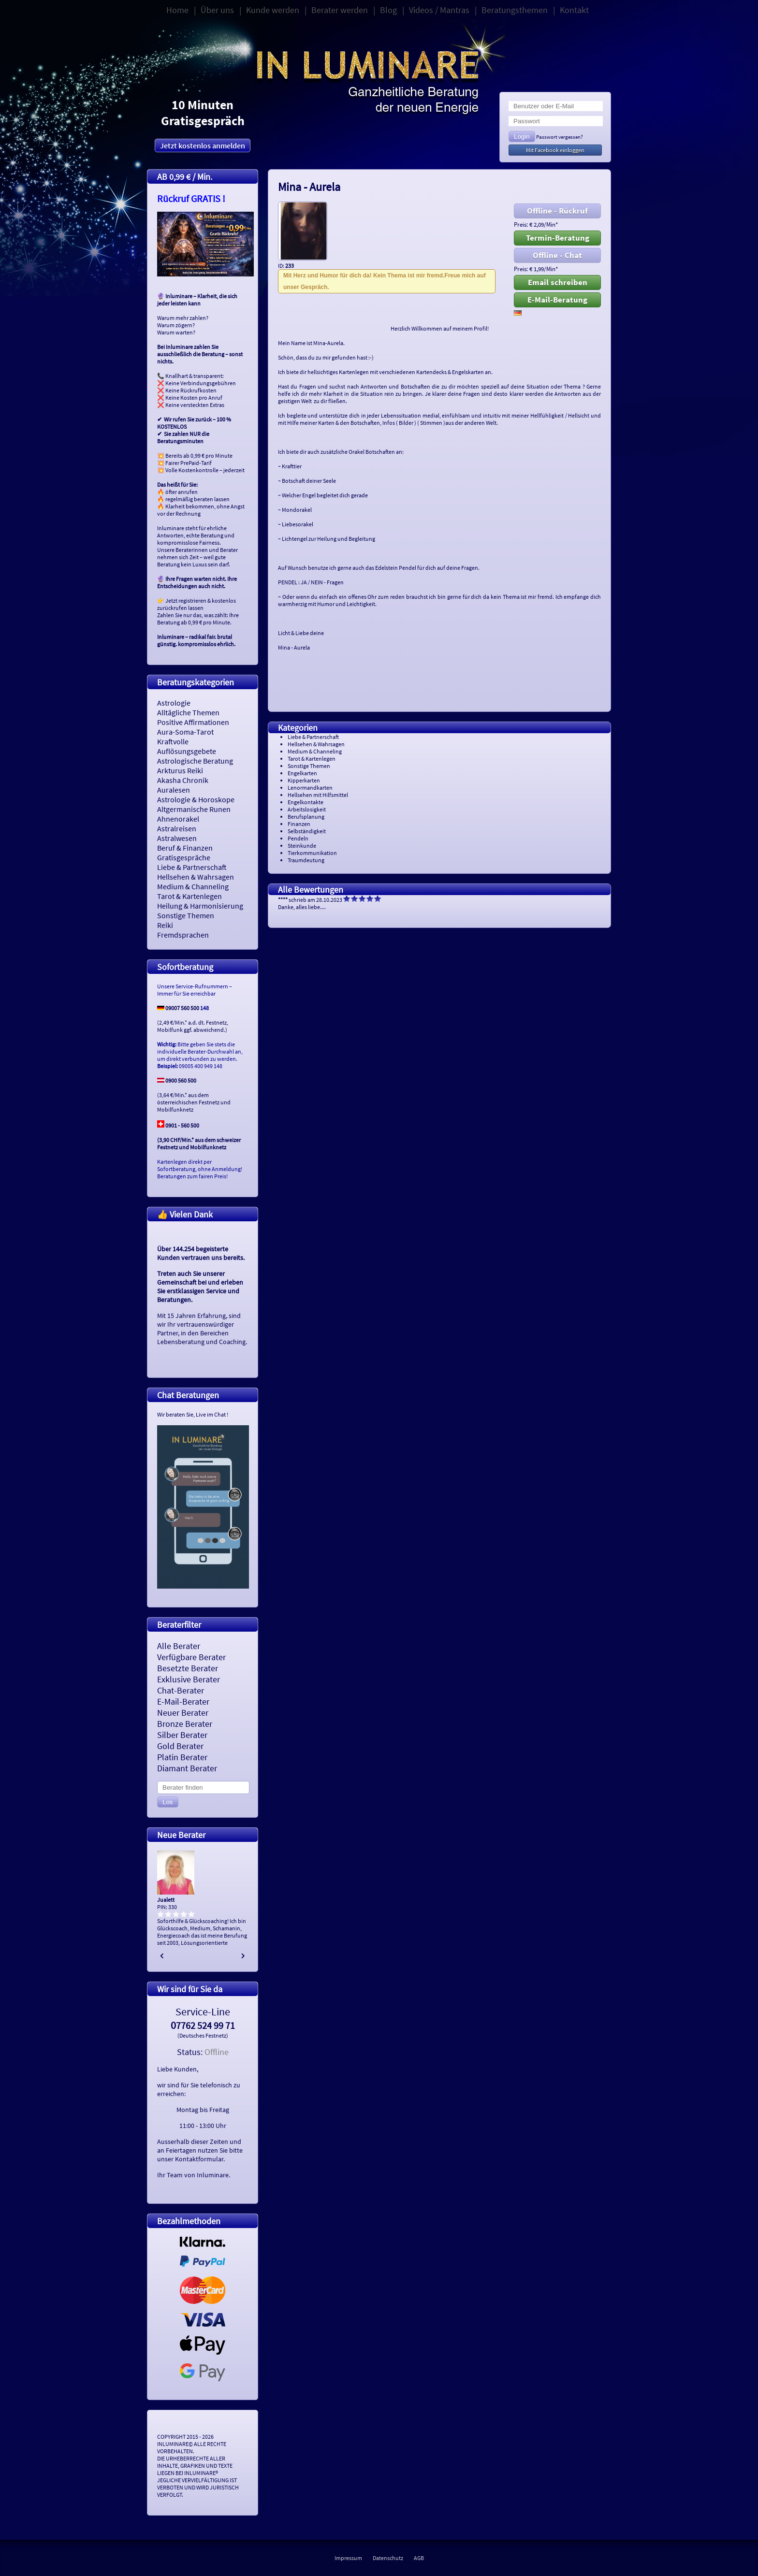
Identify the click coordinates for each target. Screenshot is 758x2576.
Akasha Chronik (182, 780)
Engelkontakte (305, 802)
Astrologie (173, 703)
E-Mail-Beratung (557, 299)
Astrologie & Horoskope (195, 799)
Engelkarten (302, 773)
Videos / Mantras (439, 9)
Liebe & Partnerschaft (192, 867)
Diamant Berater (187, 1768)
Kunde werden (272, 9)
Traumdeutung (306, 860)
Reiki (165, 925)
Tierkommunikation (312, 852)
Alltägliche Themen (188, 712)
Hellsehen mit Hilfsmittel (318, 794)
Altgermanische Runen (194, 809)
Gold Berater (180, 1745)
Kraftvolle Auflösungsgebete (186, 746)
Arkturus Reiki (180, 770)
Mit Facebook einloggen (555, 150)
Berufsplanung (306, 816)
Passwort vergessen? (559, 136)
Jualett (166, 1899)
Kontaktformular (199, 2159)
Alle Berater (178, 1645)
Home (177, 9)
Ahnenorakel (178, 819)
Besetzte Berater (187, 1668)
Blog (388, 9)
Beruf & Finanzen (185, 848)
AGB (419, 2558)
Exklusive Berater (188, 1679)
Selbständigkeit (307, 831)
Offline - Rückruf (557, 210)
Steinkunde (302, 845)
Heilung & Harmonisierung (200, 906)
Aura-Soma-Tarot (185, 732)
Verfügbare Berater (191, 1657)
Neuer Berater (182, 1712)
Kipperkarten (304, 780)
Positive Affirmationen (193, 722)
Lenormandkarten (310, 787)
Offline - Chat (557, 255)
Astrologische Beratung (195, 761)
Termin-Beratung (557, 237)
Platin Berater (182, 1757)
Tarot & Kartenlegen (189, 896)
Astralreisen (176, 828)
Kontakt (574, 9)
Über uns (217, 9)
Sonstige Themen (185, 915)
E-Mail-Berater (183, 1701)
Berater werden (339, 9)
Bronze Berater (184, 1723)
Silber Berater (182, 1734)
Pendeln (298, 838)
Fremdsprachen (183, 935)
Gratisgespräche (183, 857)
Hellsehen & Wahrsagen (195, 877)
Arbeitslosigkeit (307, 809)
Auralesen (173, 790)
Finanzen (299, 823)
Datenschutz (388, 2558)
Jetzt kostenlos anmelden (202, 145)
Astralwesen (177, 838)
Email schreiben (557, 282)
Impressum (348, 2558)
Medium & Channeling (193, 886)
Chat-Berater (180, 1690)
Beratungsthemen (514, 9)
